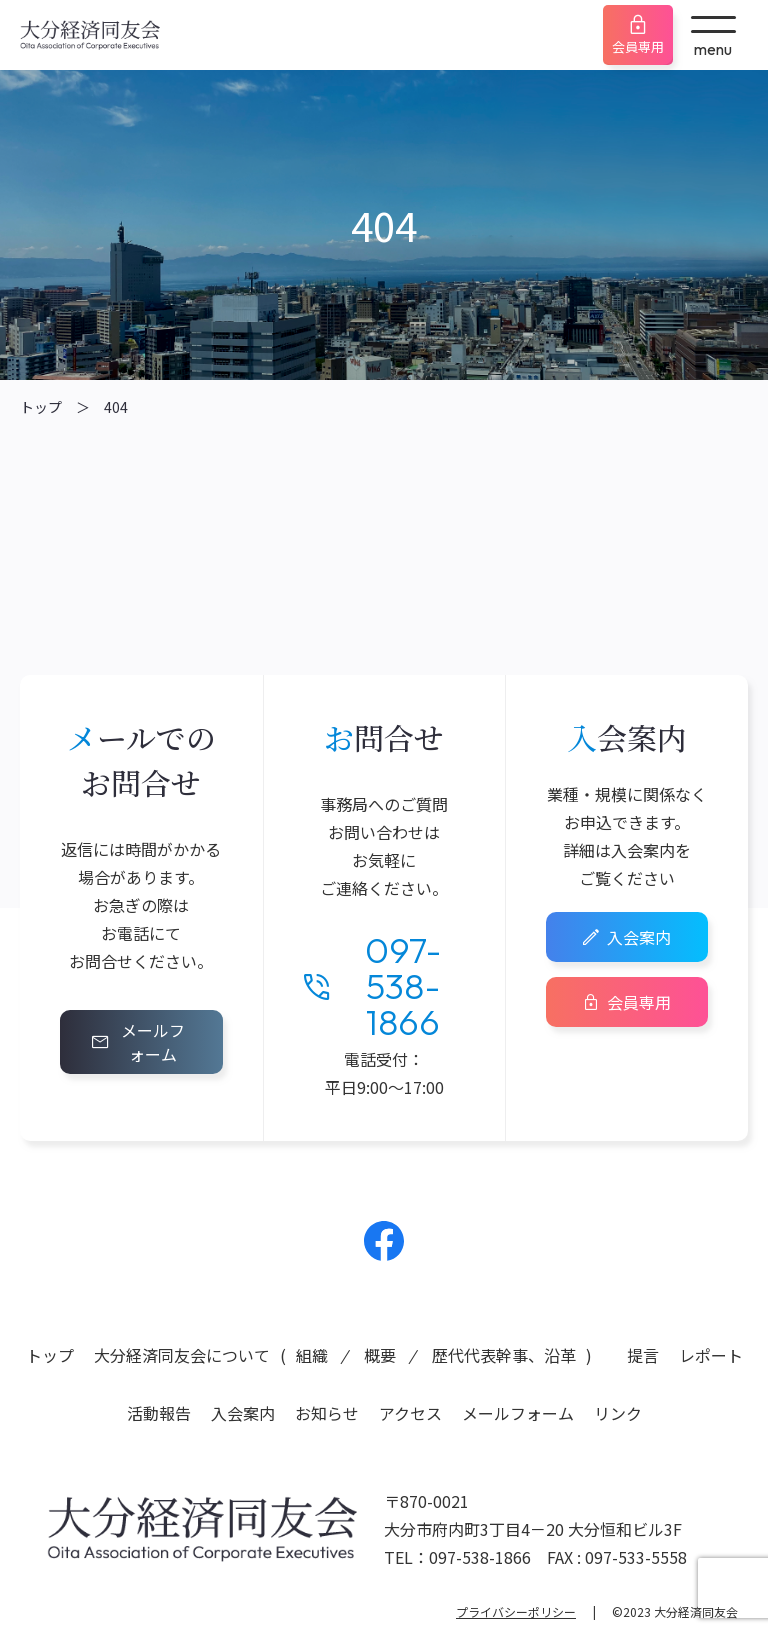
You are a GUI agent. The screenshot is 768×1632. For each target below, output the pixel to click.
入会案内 (639, 937)
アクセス (410, 1413)
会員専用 (638, 46)
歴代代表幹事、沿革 (504, 1355)
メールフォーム (153, 1042)
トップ (41, 407)
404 (116, 407)
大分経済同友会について (182, 1355)
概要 (380, 1355)
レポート (711, 1355)
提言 (643, 1355)
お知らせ (327, 1413)
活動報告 (159, 1413)
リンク (618, 1413)
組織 (312, 1355)
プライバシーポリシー (516, 1611)
